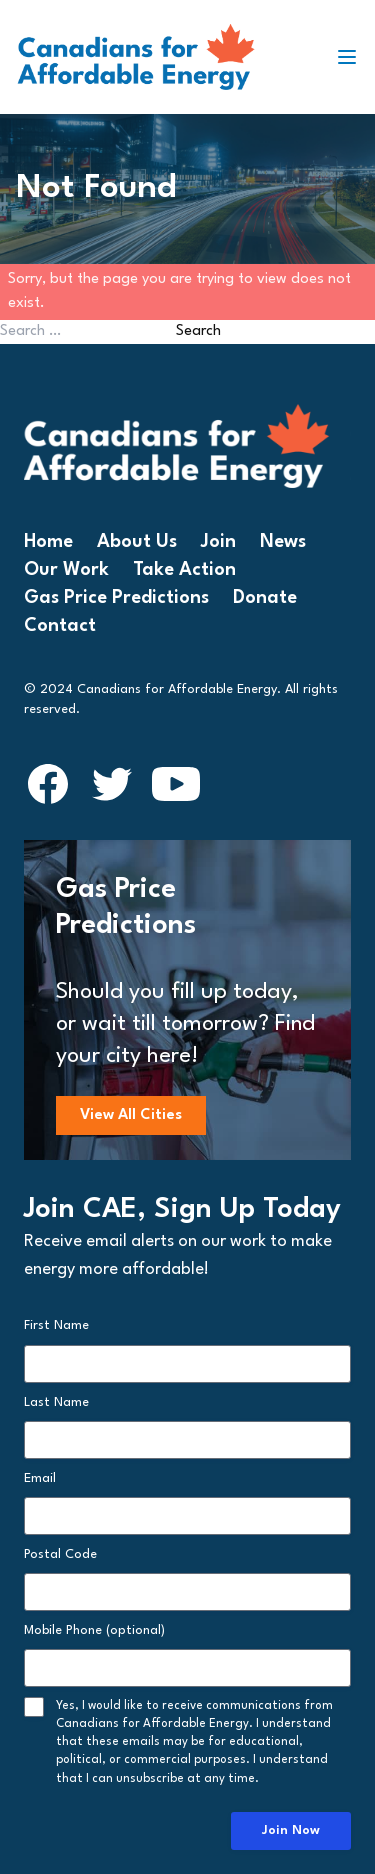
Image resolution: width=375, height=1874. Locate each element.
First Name (56, 1325)
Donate (265, 598)
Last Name (56, 1402)
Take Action (184, 570)
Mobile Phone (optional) (94, 1630)
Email (40, 1478)
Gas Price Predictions (116, 598)
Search (198, 331)
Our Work (66, 570)
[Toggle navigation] (355, 57)
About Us (137, 542)
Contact (60, 626)
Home (48, 542)
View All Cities (131, 1115)
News (283, 542)
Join (218, 542)
